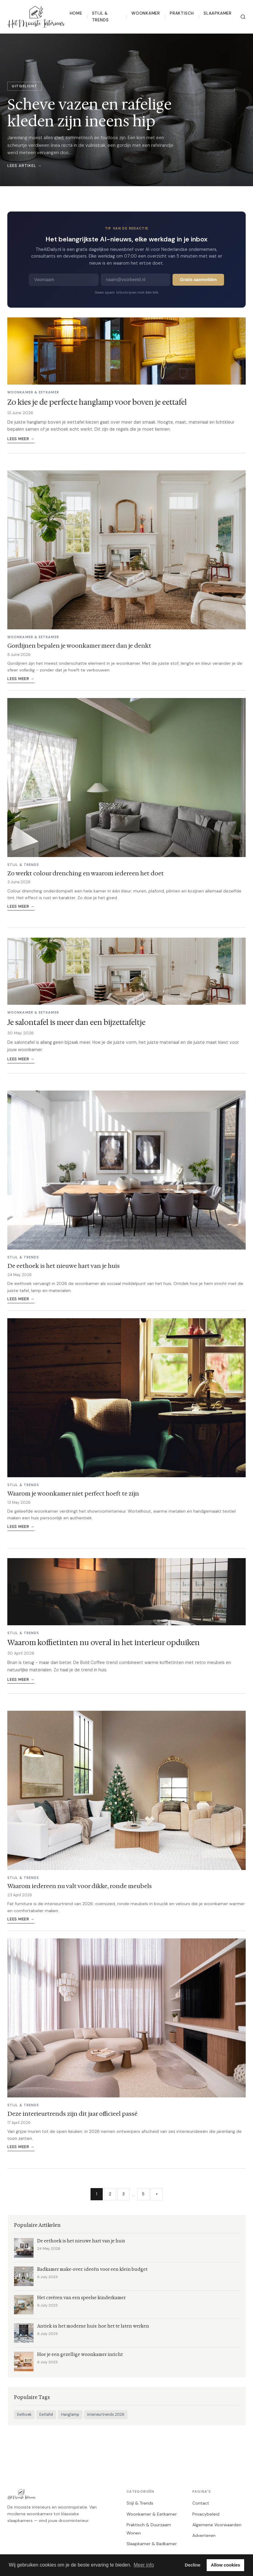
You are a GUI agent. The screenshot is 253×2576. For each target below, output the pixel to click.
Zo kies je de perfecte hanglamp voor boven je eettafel (97, 402)
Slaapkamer (218, 13)
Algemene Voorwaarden (216, 2524)
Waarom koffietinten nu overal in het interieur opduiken (103, 1643)
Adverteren (204, 2535)
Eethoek (24, 2414)
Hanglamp (70, 2414)
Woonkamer (145, 13)
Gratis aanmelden (198, 279)
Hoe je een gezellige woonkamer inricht (80, 2354)
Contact (200, 2503)
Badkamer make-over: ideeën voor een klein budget (92, 2269)
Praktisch (182, 13)
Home (76, 13)
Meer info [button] (144, 2564)
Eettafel (46, 2414)
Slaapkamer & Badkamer (152, 2543)
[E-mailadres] (135, 280)
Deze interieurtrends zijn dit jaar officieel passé (72, 2114)
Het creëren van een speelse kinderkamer (81, 2298)
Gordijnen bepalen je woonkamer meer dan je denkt (79, 645)
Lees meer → (20, 438)
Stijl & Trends (100, 17)
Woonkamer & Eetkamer (152, 2514)
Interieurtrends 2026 (105, 2414)
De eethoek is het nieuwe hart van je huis (63, 1266)
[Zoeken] (243, 17)
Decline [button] (192, 2565)
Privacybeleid (205, 2514)
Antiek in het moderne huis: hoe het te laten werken (93, 2326)
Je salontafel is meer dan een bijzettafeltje (76, 1022)
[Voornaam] (63, 280)
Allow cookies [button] (225, 2565)
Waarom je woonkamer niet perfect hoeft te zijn (73, 1493)
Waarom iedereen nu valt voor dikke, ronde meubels (79, 1886)
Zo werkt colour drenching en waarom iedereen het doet (85, 873)
